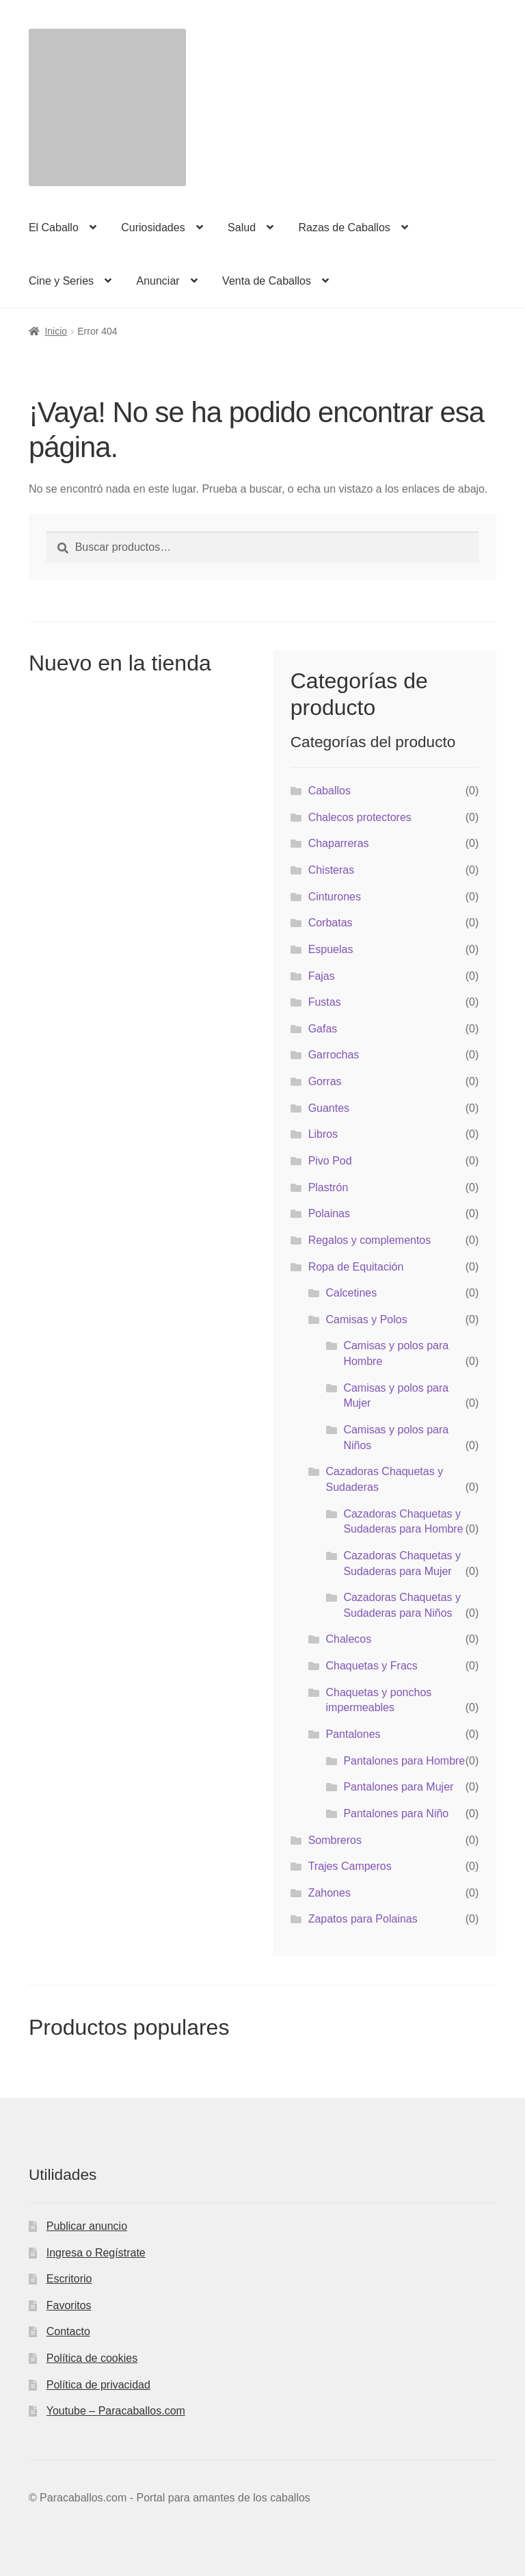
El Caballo (54, 227)
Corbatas (330, 922)
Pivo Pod (330, 1161)
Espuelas (330, 949)
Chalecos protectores (360, 817)
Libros (323, 1134)
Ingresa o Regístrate (96, 2253)
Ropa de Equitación (356, 1267)
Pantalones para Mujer (398, 1787)
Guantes (328, 1108)
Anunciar (157, 281)
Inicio (55, 331)
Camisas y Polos (366, 1319)
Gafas (323, 1029)
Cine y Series (61, 281)
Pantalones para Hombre (404, 1761)
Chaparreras (338, 843)
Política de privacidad (98, 2385)
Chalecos (349, 1639)
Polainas (329, 1213)
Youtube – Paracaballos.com (115, 2411)
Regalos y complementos (369, 1240)
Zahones (329, 1893)
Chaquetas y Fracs (372, 1665)
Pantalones (353, 1734)
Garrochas (334, 1055)
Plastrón (328, 1187)
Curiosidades (153, 227)
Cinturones (334, 896)
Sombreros (335, 1840)
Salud (242, 227)
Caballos (329, 790)
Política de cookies (91, 2358)
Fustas (324, 1002)
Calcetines (351, 1293)
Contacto (68, 2331)
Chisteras (331, 870)
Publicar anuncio (86, 2226)
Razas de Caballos (344, 227)
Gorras (325, 1081)
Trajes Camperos (350, 1866)
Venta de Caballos (266, 281)
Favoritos (69, 2305)
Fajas (321, 976)
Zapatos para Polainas (363, 1919)
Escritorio (69, 2279)
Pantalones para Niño (395, 1813)
